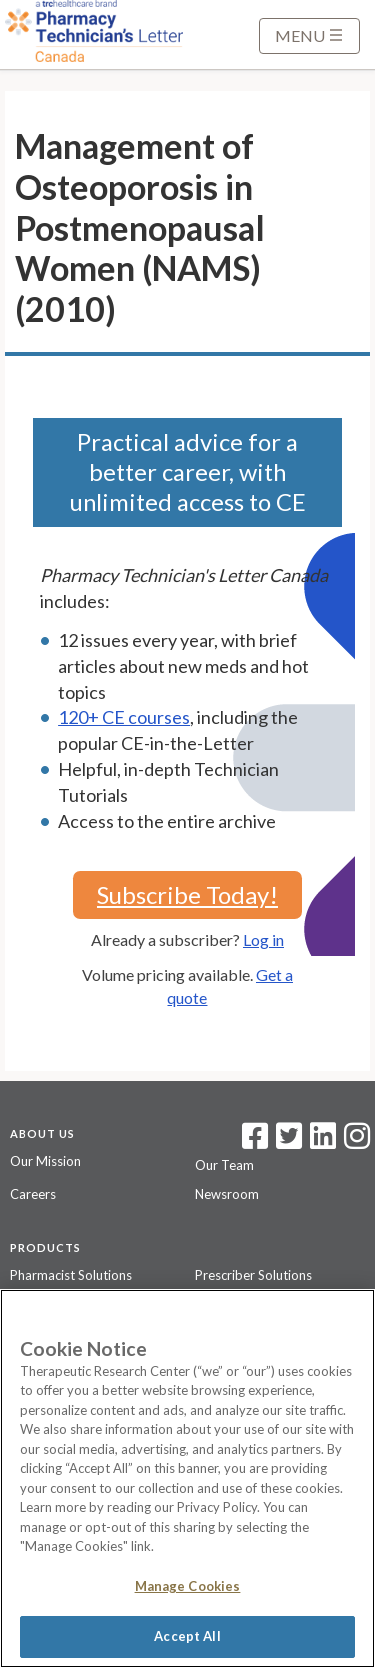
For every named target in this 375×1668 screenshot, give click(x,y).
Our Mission (45, 1161)
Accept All (187, 1636)
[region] (187, 1478)
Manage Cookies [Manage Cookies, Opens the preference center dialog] (188, 1586)
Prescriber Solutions (253, 1275)
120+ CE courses (124, 717)
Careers (33, 1194)
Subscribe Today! (187, 894)
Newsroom (227, 1194)
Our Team (224, 1165)
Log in (263, 939)
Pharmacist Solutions (71, 1275)
